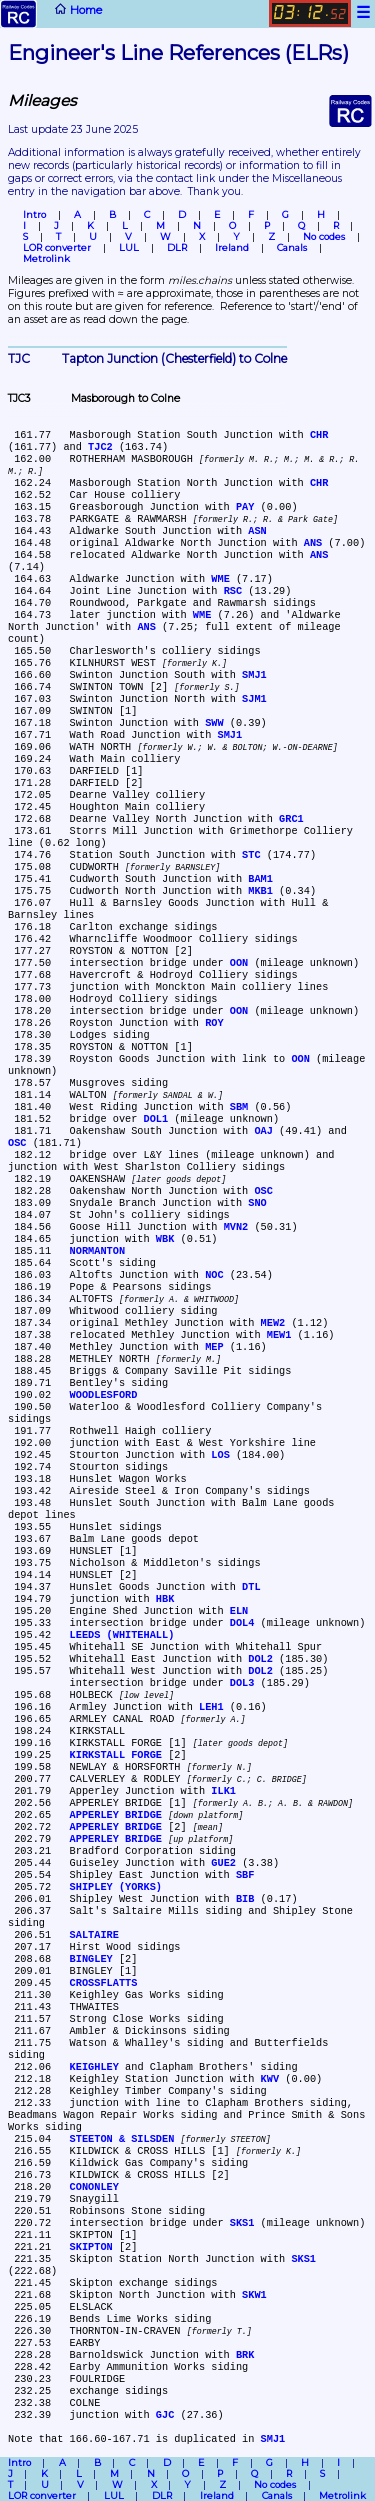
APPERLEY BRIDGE (116, 1815)
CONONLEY (94, 2187)
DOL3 (242, 1683)
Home (50, 13)
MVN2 (236, 1227)
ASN (257, 531)
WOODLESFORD (104, 1395)
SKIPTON (91, 2247)
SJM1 (254, 699)
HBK (165, 1599)
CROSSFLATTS (104, 1983)
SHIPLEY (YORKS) (116, 1887)
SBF (245, 1875)
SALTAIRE (94, 1935)
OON (239, 963)
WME (220, 579)
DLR (177, 247)
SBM (239, 1107)
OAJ (263, 1131)
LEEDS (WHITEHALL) (122, 1635)
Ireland (232, 247)
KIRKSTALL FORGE (116, 1755)
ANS (313, 543)
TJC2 (100, 447)
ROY (214, 1023)
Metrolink (46, 258)
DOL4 (242, 1623)
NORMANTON (97, 1251)
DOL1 (156, 1119)
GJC (165, 2415)
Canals (292, 247)
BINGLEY (91, 1959)
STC (251, 855)
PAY (245, 507)
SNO (257, 1203)
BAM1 (260, 879)
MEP (214, 1347)
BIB (245, 1899)
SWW (214, 723)
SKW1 (254, 2295)
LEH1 (211, 1707)
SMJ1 (254, 675)
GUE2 (223, 1863)
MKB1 (260, 891)
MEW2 (273, 1323)
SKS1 (242, 2223)
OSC (17, 1143)
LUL (129, 247)
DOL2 (260, 1659)
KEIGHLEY (94, 2067)
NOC (214, 1275)
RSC (233, 591)
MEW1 (279, 1335)
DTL (251, 1587)
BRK (245, 2355)
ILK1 (223, 1791)
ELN (239, 1611)
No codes (324, 236)
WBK (165, 1239)
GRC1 (291, 819)
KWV (270, 2079)
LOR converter (57, 247)
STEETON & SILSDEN (122, 2139)
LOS (220, 1455)
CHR (319, 435)
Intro (34, 214)
